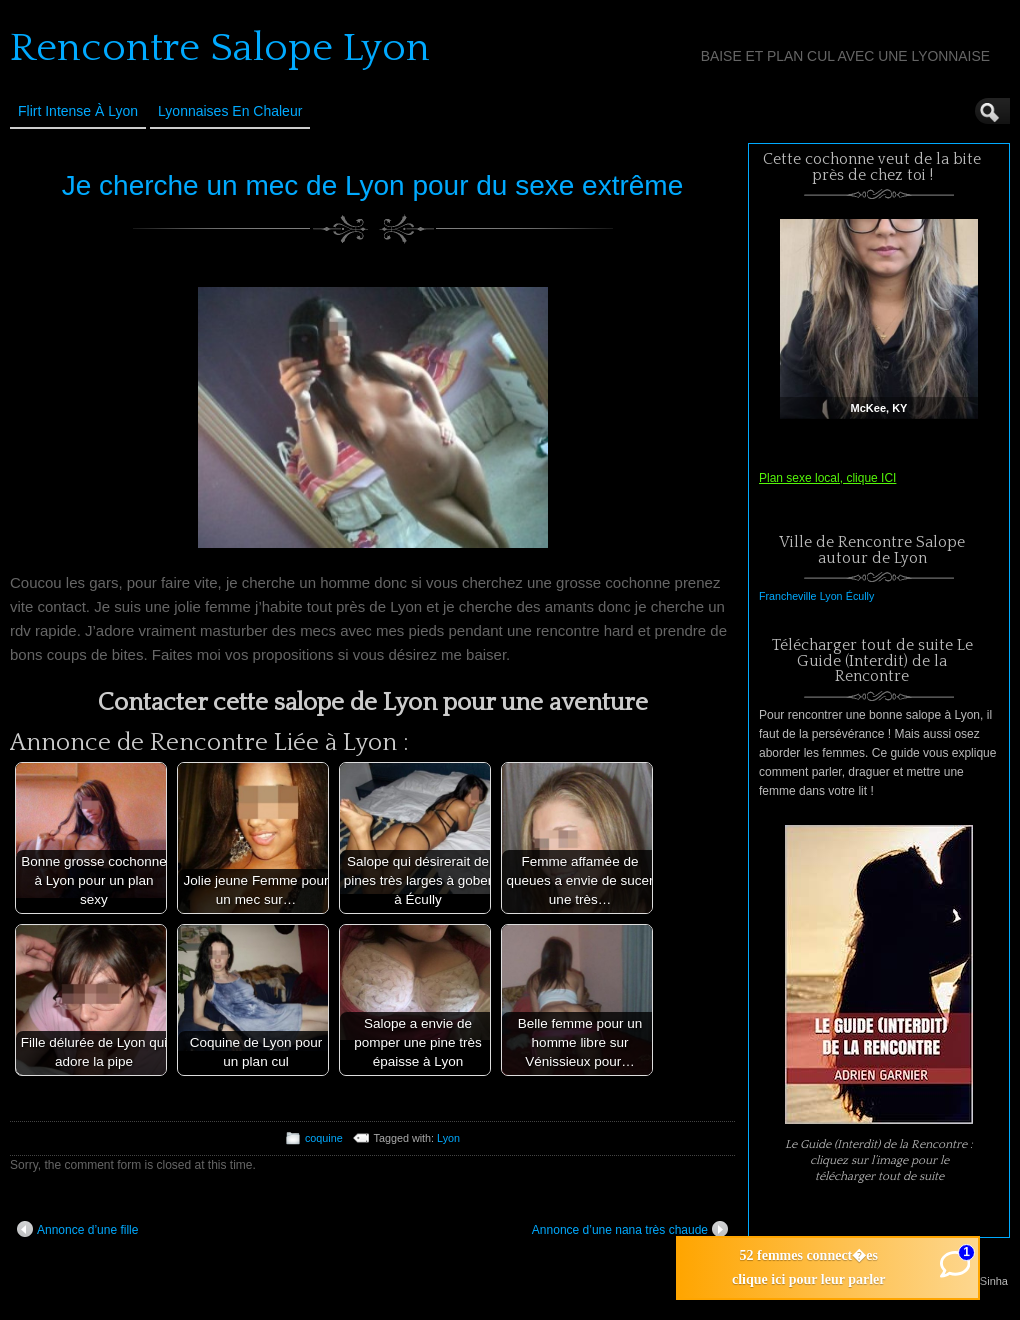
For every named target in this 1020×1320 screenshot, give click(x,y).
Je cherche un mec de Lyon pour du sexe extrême (373, 185)
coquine (324, 1138)
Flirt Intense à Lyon (78, 111)
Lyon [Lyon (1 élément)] (831, 596)
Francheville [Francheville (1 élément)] (787, 596)
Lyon (448, 1138)
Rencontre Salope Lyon (220, 48)
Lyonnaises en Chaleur (230, 111)
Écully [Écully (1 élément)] (860, 596)
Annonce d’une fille (77, 1229)
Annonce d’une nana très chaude (630, 1229)
